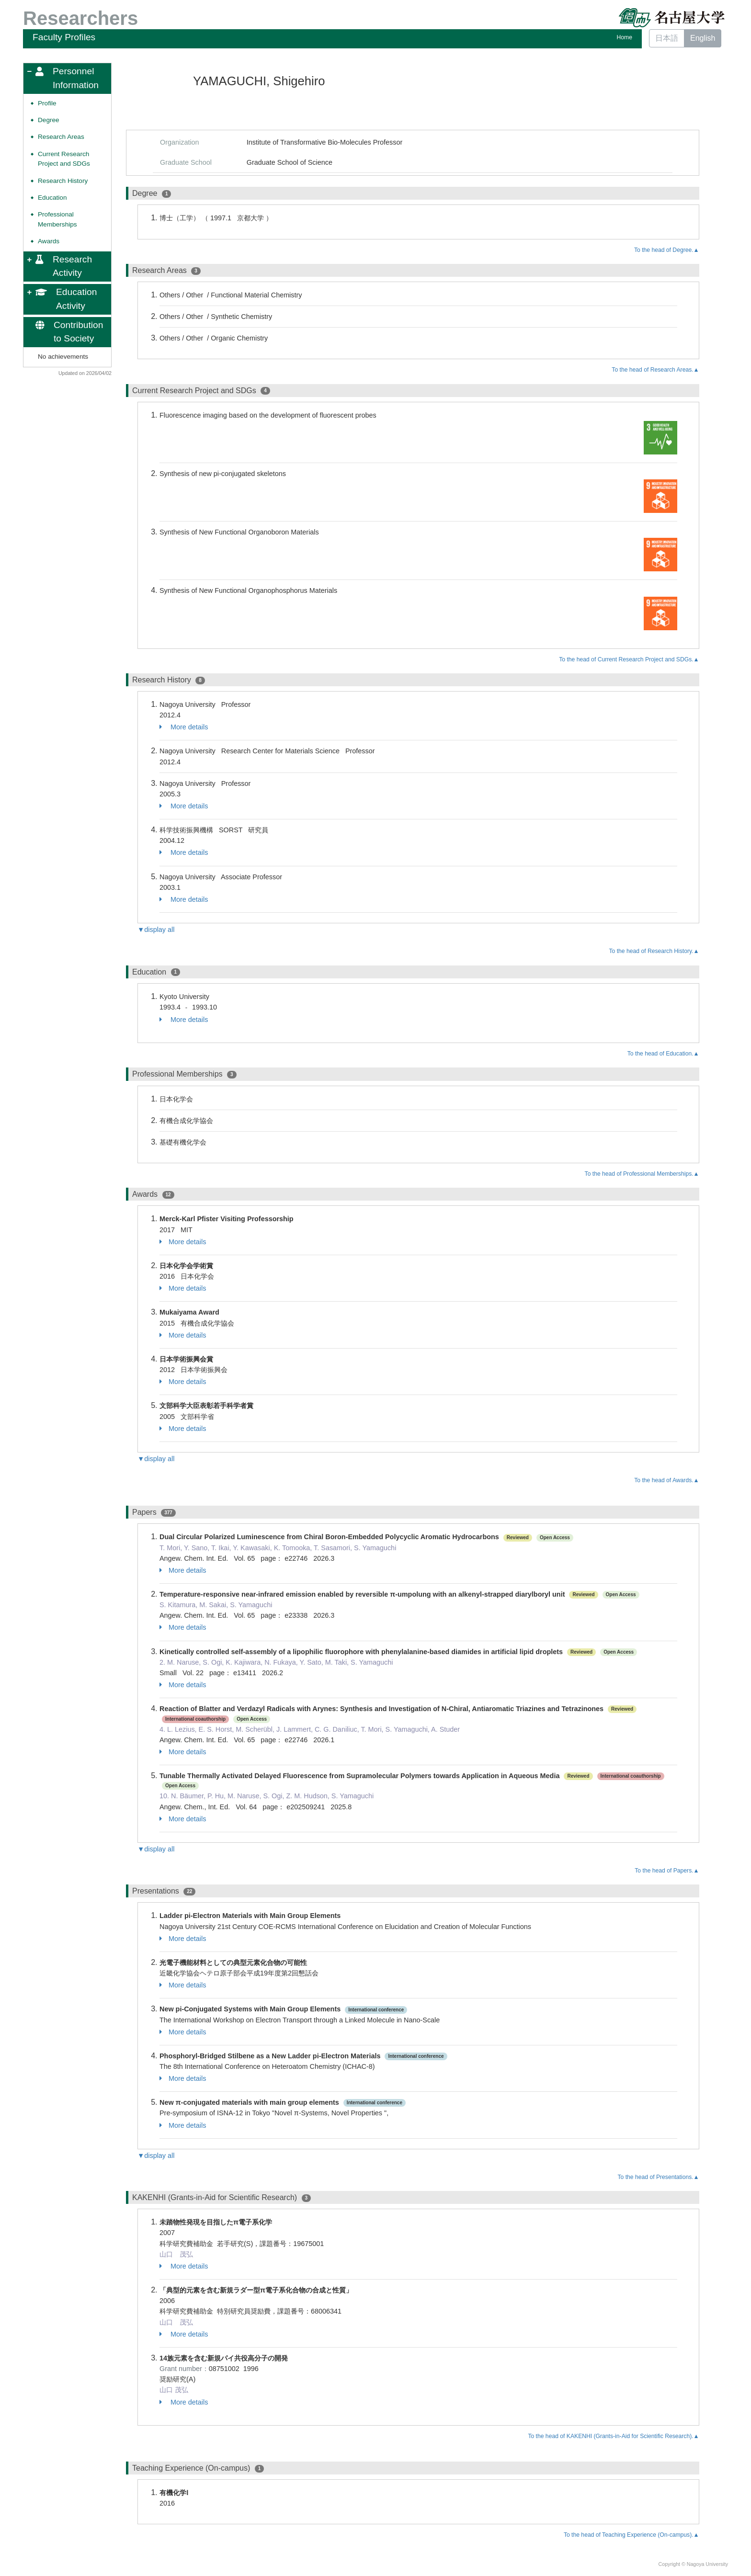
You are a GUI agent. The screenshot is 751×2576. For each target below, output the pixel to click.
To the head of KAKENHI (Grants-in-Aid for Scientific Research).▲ (613, 2436)
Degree (48, 120)
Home (624, 37)
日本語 (666, 38)
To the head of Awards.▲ (666, 1480)
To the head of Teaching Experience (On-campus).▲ (631, 2534)
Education (52, 197)
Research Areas (61, 136)
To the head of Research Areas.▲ (655, 369)
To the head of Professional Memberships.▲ (642, 1173)
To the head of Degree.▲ (666, 250)
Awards (48, 241)
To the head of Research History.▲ (654, 951)
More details (183, 727)
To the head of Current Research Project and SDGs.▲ (629, 659)
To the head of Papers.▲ (667, 1870)
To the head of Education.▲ (663, 1053)
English (702, 38)
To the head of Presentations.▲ (658, 2177)
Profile (47, 103)
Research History (63, 180)
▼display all (155, 929)
